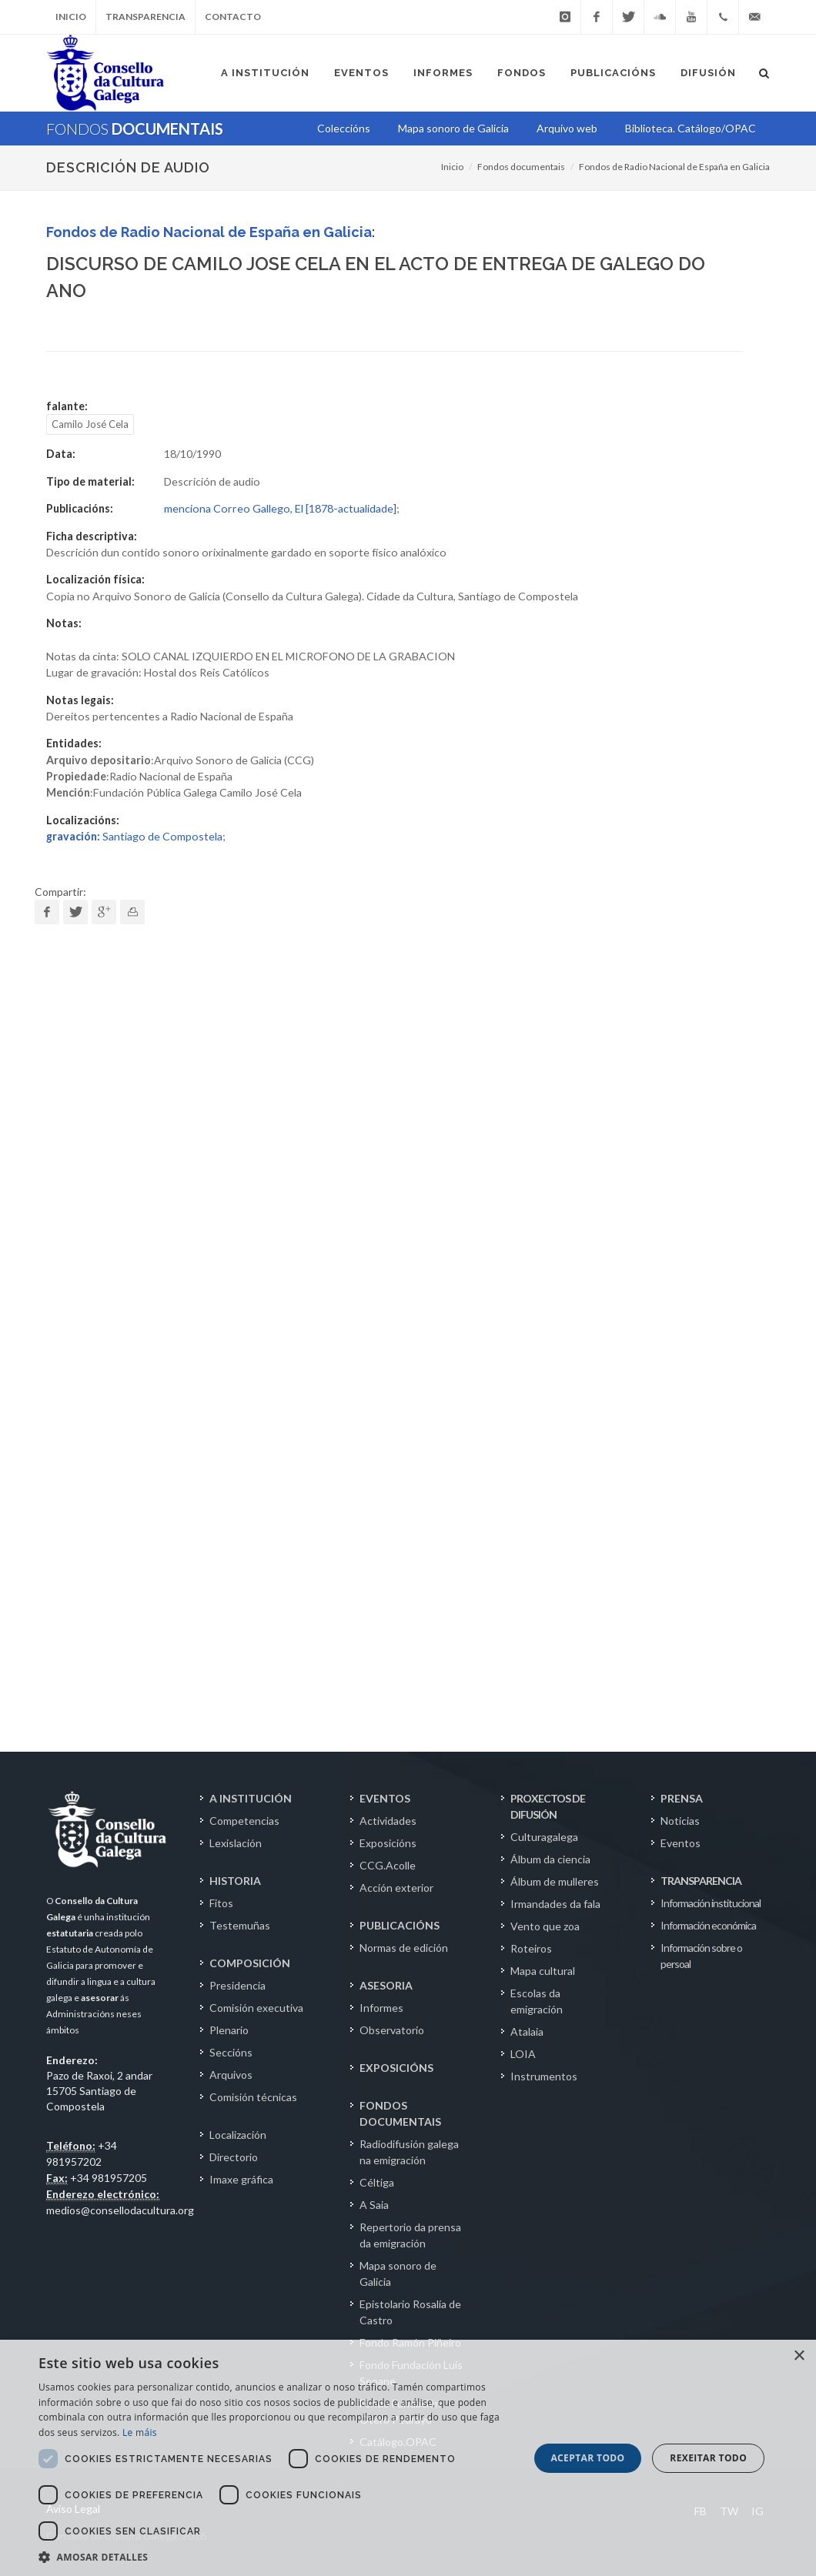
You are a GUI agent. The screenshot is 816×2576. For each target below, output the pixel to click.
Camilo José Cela (90, 424)
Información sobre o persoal (701, 1955)
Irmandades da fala (555, 1903)
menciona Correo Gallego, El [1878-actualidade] (280, 508)
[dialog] (408, 2458)
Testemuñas (239, 1925)
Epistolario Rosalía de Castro (410, 2312)
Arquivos (230, 2074)
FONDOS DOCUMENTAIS (400, 2113)
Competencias (244, 1820)
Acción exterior (396, 1887)
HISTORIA (235, 1880)
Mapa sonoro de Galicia (398, 2273)
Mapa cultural (542, 1970)
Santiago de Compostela (134, 836)
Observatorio (392, 2029)
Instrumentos (543, 2076)
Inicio (70, 16)
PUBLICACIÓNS (400, 1925)
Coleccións (343, 128)
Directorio (233, 2156)
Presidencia (237, 1985)
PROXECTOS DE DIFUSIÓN (547, 1806)
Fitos (221, 1902)
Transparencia (145, 16)
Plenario (229, 2029)
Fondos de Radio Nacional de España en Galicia (674, 166)
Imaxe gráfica (241, 2179)
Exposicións (388, 1842)
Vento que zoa (545, 1926)
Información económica (708, 1925)
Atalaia (526, 2031)
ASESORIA (386, 1985)
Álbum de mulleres (554, 1881)
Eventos (680, 1842)
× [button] (798, 2356)
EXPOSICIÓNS (396, 2067)
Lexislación (235, 1842)
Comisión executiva (256, 2007)
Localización (237, 2134)
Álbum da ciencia (550, 1859)
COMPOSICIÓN (249, 1963)
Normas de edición (404, 1947)
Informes (381, 2007)
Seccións (230, 2052)
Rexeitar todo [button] (708, 2457)
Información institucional (710, 1902)
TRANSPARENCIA (700, 1880)
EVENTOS (385, 1798)
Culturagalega (544, 1836)
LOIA (523, 2053)
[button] (276, 2556)
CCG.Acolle (388, 1865)
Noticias (680, 1820)
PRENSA (681, 1798)
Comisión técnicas (253, 2096)
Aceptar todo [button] (587, 2457)
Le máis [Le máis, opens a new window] (139, 2432)
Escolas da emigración (536, 2001)
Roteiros (531, 1948)
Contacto (233, 16)
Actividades (388, 1820)
